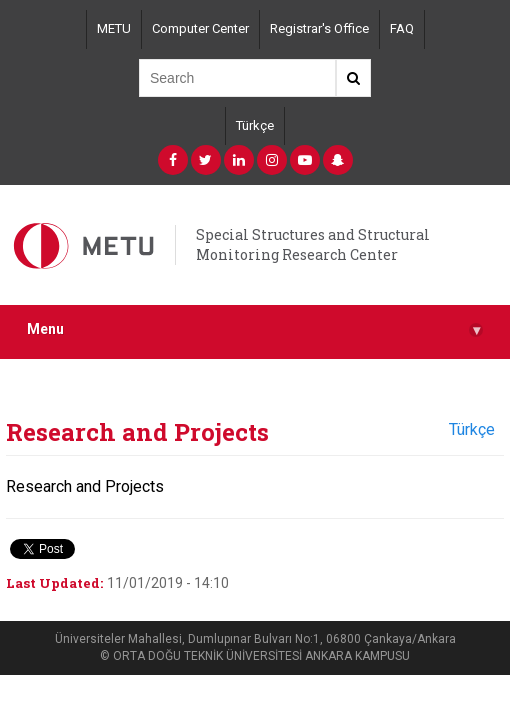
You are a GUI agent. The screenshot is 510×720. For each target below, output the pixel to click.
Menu (255, 329)
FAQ (402, 28)
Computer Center (200, 28)
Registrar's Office (319, 28)
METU (114, 28)
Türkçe (255, 125)
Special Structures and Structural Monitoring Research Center (313, 244)
